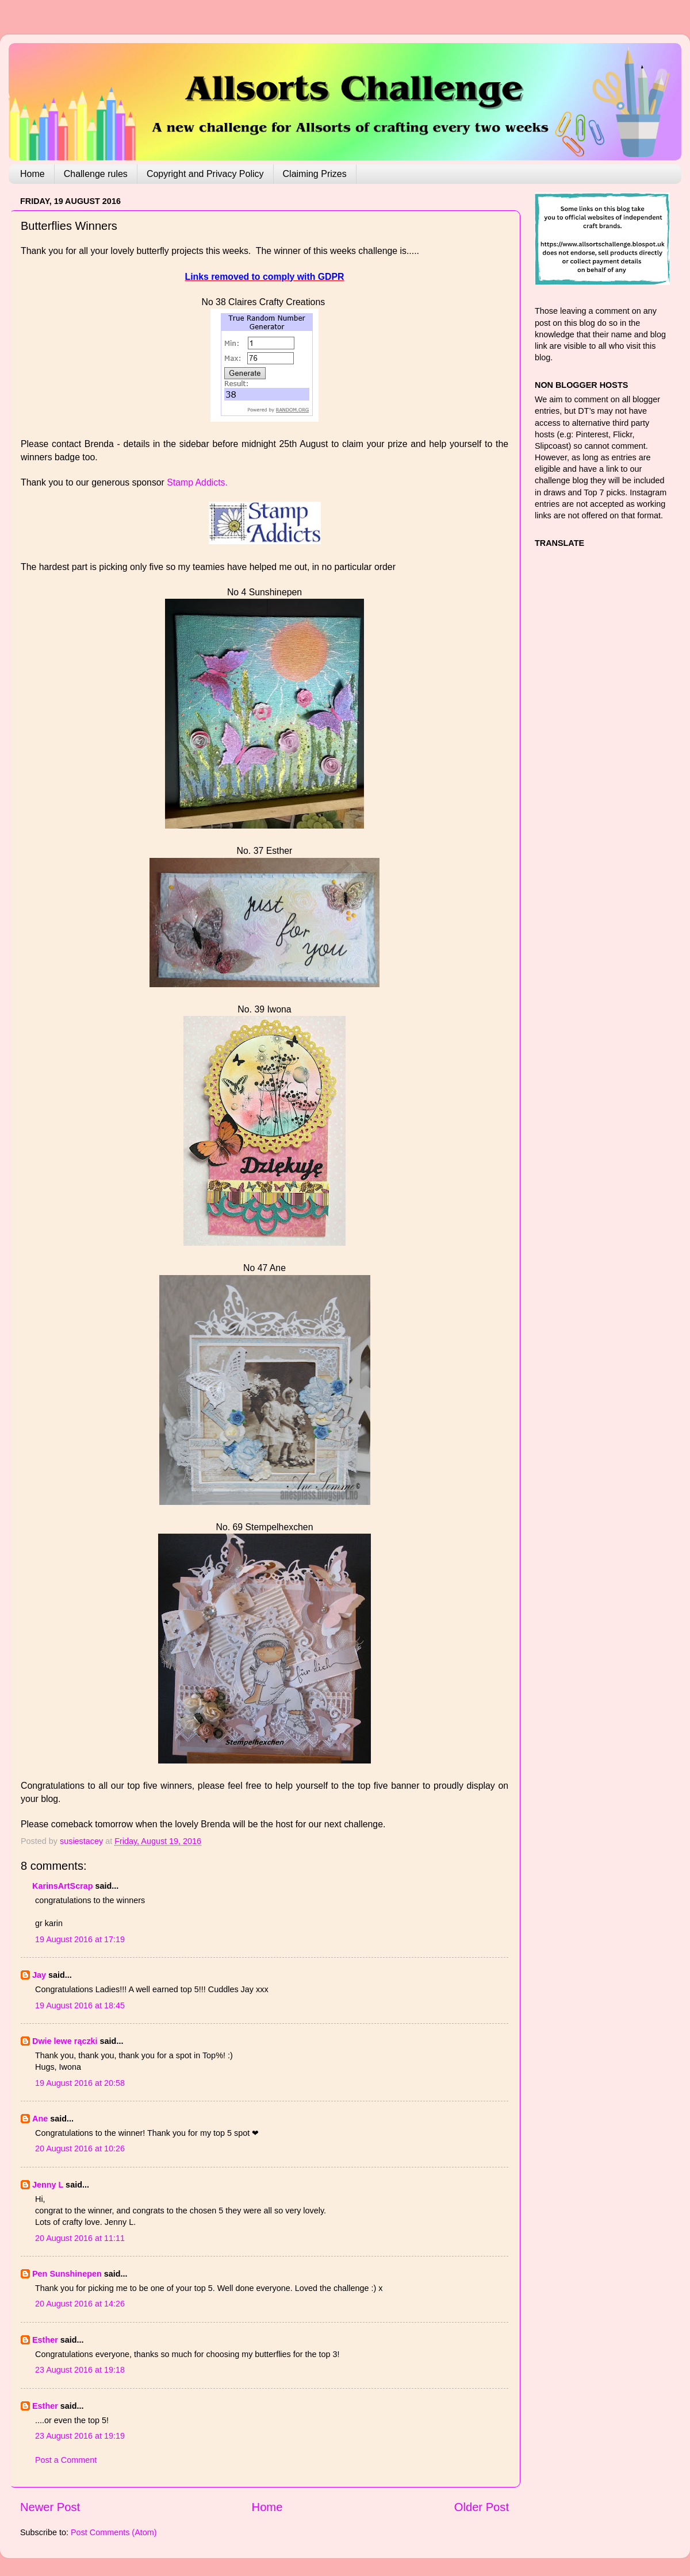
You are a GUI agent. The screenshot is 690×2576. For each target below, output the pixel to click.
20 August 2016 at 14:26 (80, 2303)
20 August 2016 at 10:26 (80, 2148)
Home (32, 174)
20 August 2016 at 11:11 (80, 2238)
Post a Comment (66, 2460)
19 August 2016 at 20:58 (80, 2083)
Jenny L (47, 2184)
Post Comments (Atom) (114, 2532)
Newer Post (50, 2507)
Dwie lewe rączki (65, 2041)
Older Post (481, 2507)
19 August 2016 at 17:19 (80, 1939)
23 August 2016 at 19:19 (80, 2435)
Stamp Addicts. (196, 482)
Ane (40, 2118)
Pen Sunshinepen (67, 2273)
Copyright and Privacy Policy (205, 174)
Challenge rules (96, 174)
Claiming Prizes (315, 174)
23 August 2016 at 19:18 (80, 2369)
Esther (45, 2339)
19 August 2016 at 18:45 (80, 2005)
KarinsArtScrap (62, 1885)
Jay (39, 1975)
